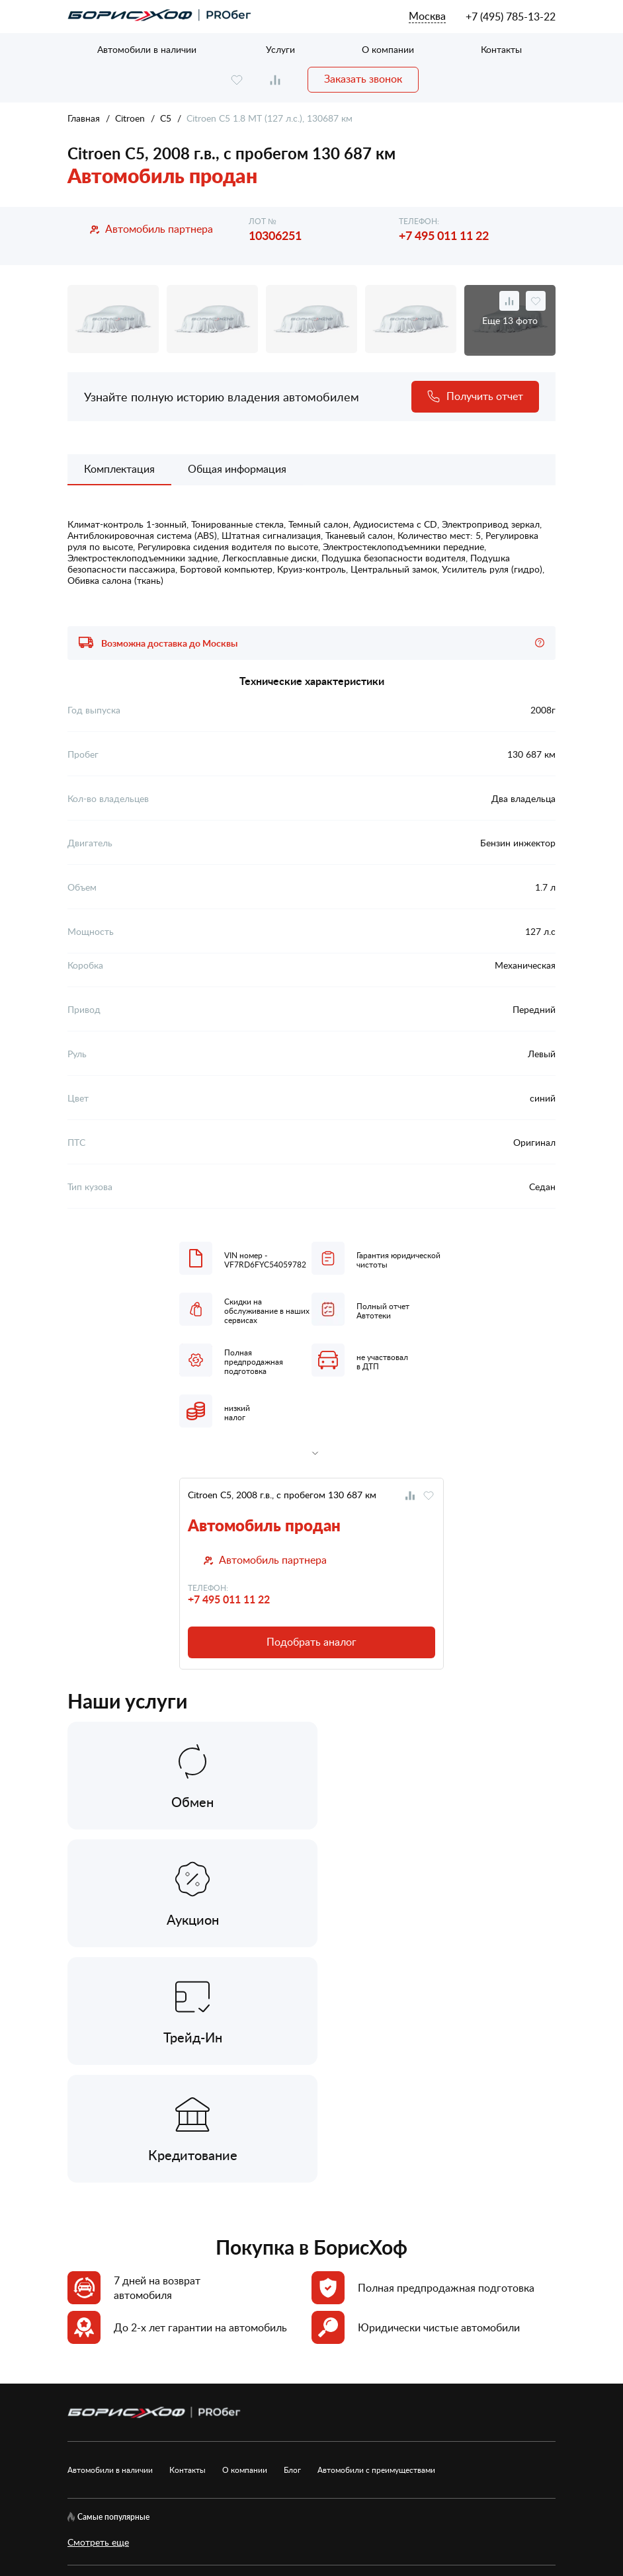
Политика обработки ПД (307, 2363)
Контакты (501, 49)
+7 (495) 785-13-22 (511, 16)
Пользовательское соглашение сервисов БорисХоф (177, 2392)
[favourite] (237, 80)
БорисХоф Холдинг (137, 2522)
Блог (292, 2234)
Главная (83, 118)
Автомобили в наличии (146, 49)
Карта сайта (208, 2363)
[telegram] (155, 2363)
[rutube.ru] (116, 2363)
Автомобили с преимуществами (376, 2234)
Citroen (130, 118)
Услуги (280, 49)
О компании (388, 49)
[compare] (275, 80)
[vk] (76, 2363)
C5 (165, 118)
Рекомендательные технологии (375, 2392)
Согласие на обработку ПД (438, 2363)
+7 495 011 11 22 (444, 235)
